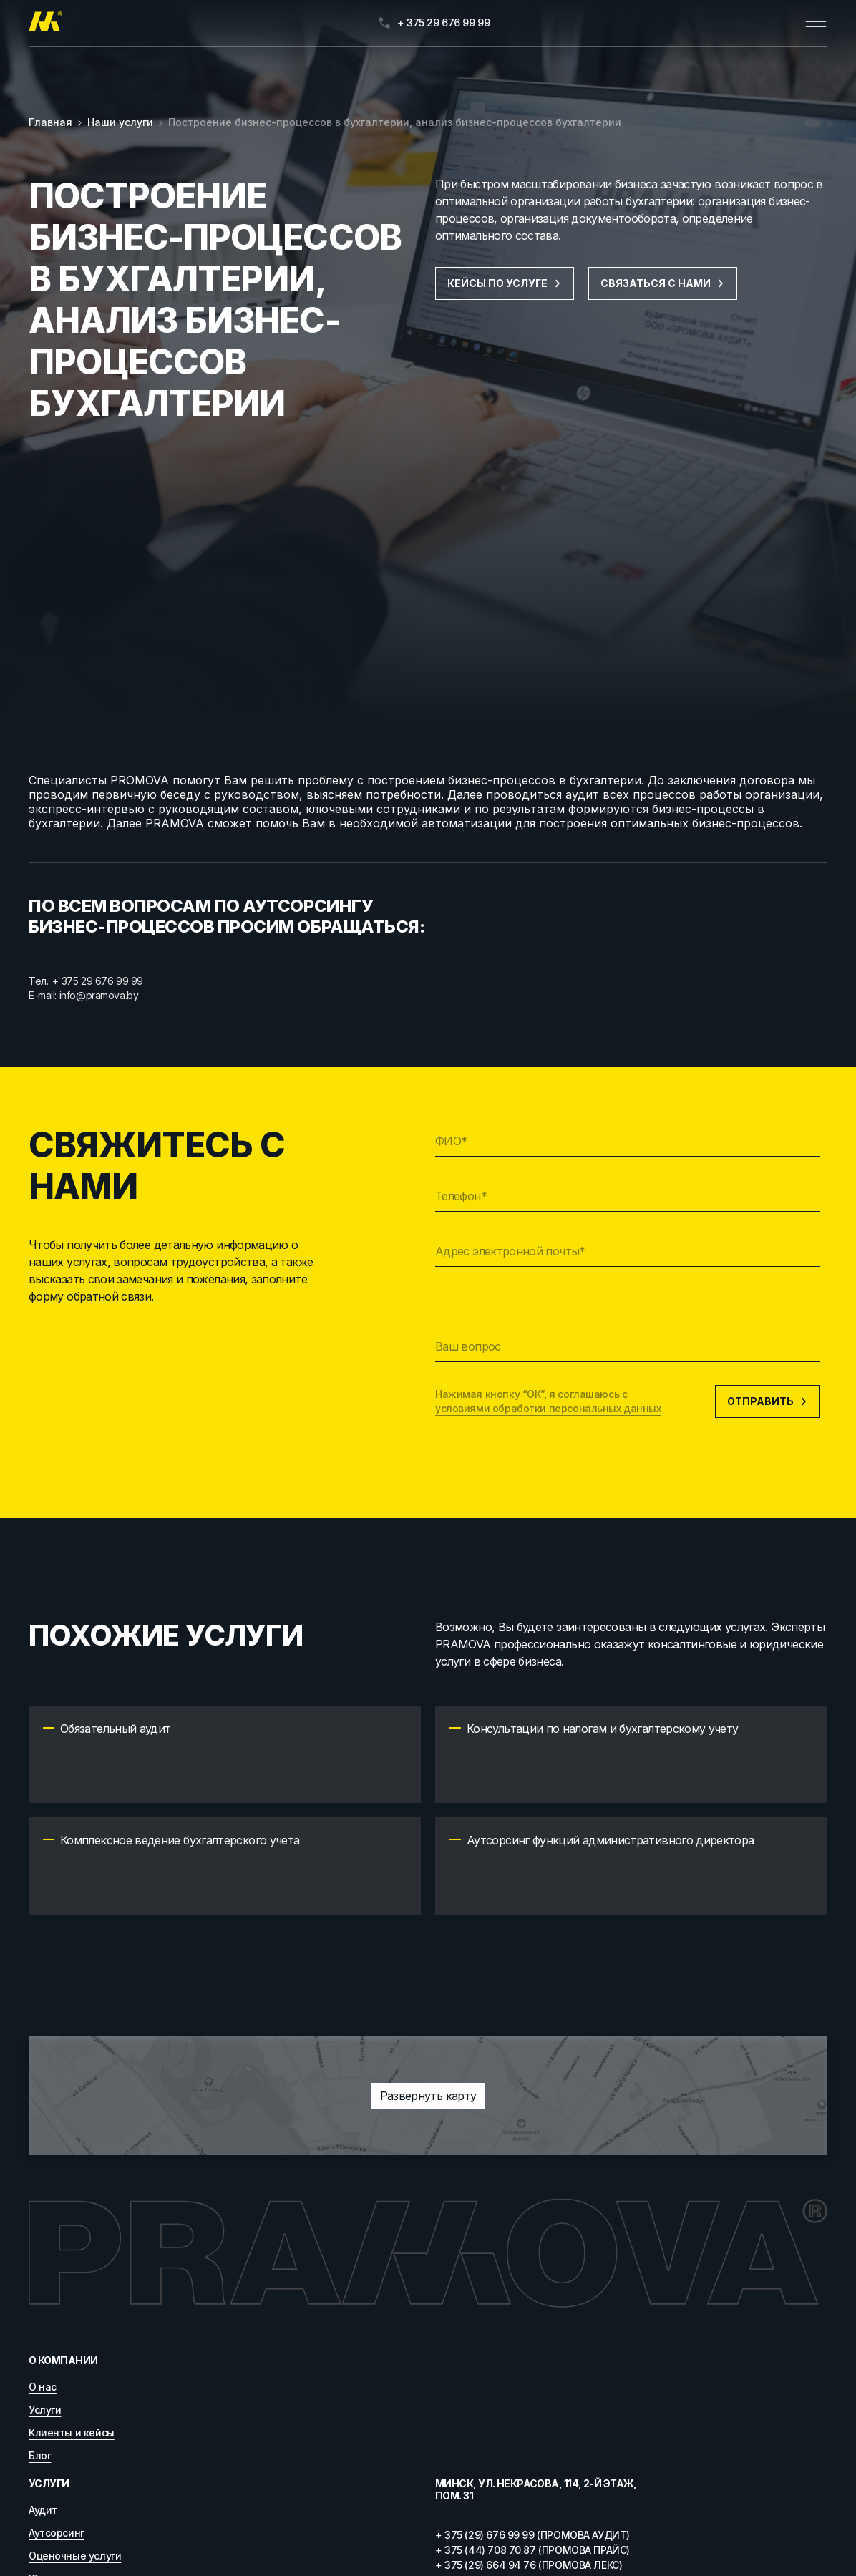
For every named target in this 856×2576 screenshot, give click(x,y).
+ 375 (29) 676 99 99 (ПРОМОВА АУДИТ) (532, 2535)
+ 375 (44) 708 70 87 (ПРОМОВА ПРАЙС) (532, 2550)
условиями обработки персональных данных (548, 1408)
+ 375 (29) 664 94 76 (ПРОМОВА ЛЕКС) (528, 2565)
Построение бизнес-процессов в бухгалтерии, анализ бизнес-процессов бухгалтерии (394, 122)
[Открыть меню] (815, 22)
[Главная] (45, 22)
